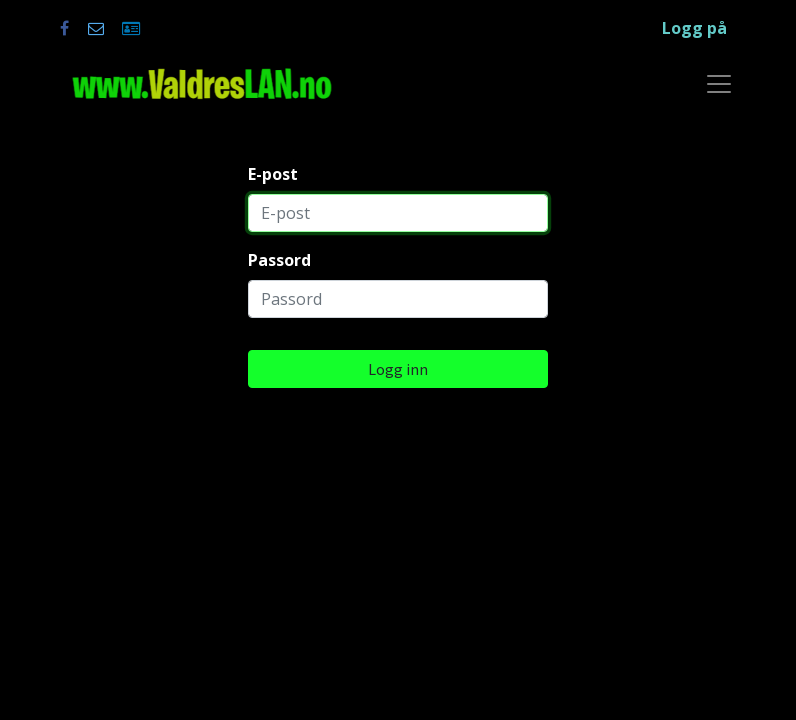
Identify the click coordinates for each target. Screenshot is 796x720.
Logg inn (398, 369)
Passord (279, 260)
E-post (273, 174)
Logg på (694, 28)
